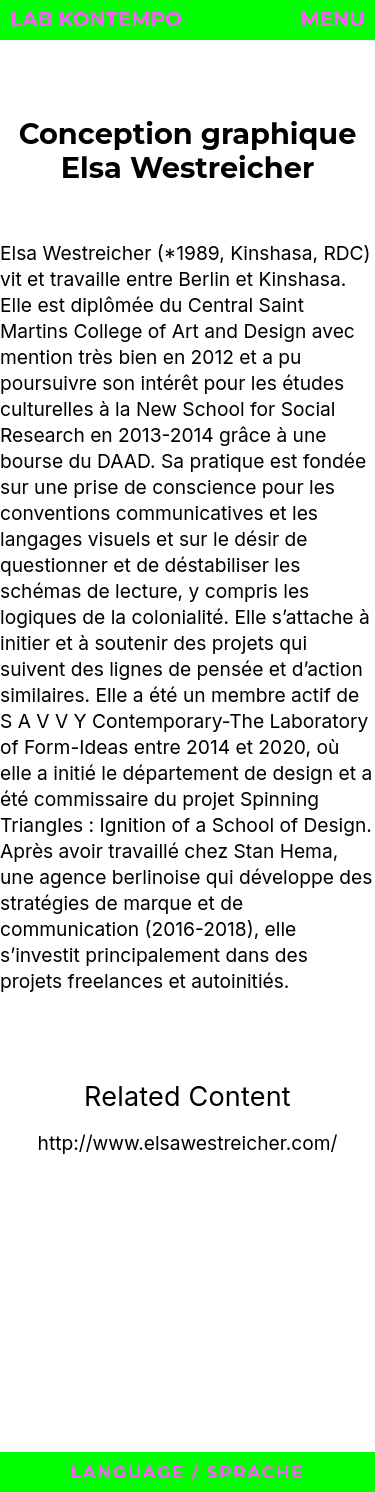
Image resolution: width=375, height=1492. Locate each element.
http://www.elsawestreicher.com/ (188, 1143)
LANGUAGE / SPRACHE (188, 1472)
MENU (333, 19)
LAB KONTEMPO (96, 19)
